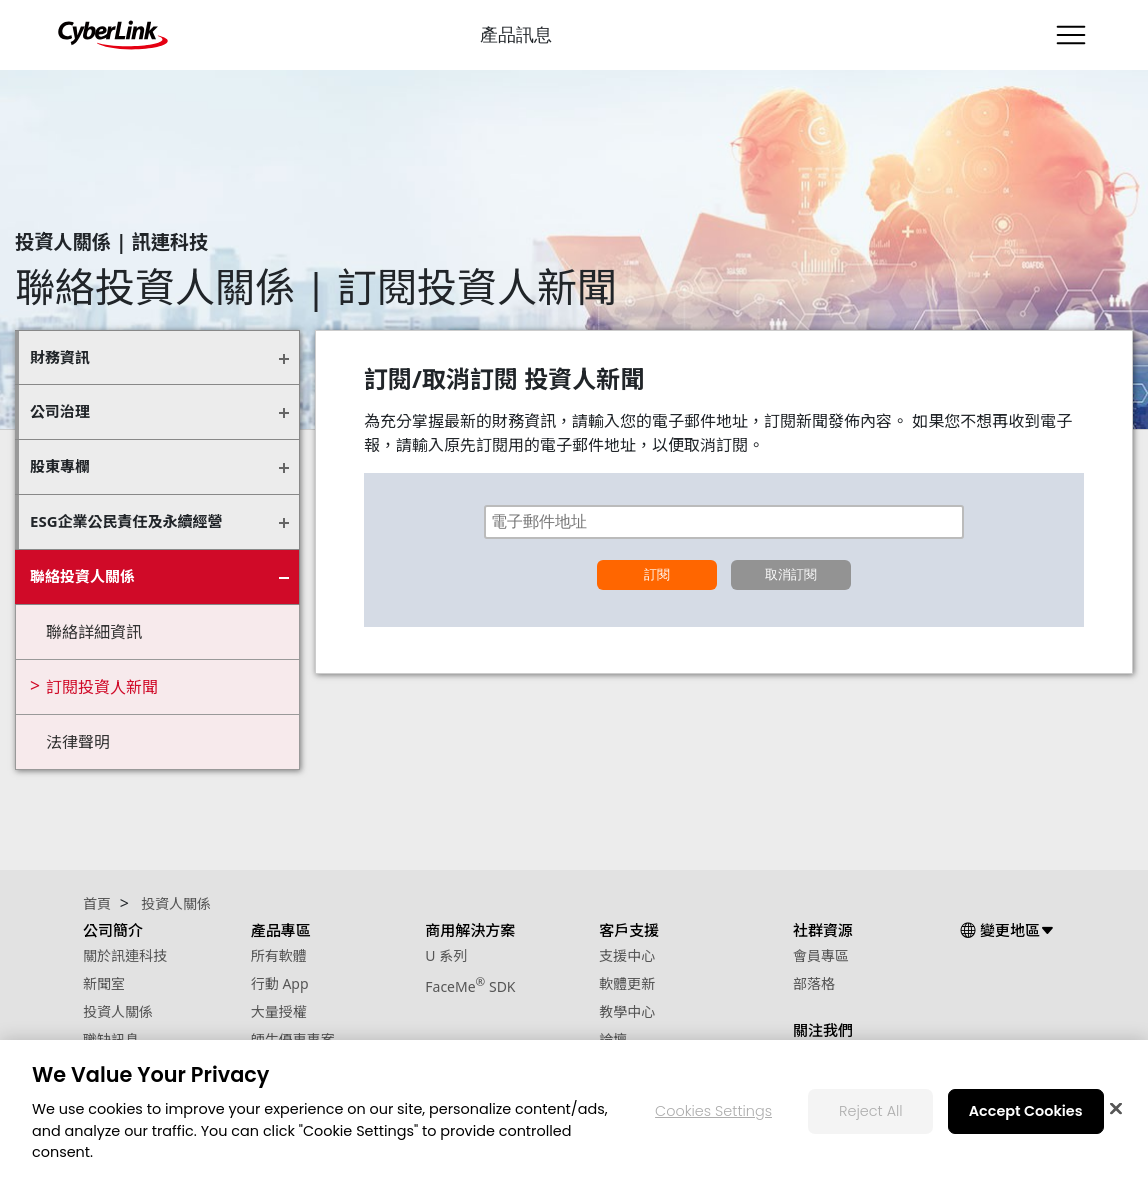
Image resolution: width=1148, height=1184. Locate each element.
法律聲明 (78, 742)
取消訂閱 (791, 574)
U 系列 (446, 955)
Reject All (871, 1111)
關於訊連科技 (125, 955)
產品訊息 (516, 35)
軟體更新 (627, 983)
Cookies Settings (713, 1111)
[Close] (1116, 1109)
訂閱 (657, 574)
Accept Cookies (1026, 1111)
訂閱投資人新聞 (102, 687)
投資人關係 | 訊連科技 (111, 241)
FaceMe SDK (470, 986)
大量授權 (279, 1011)
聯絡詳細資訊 (94, 632)
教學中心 (627, 1011)
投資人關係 (118, 1011)
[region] (574, 1112)
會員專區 (821, 955)
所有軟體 (279, 955)
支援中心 (627, 955)
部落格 (814, 983)
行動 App (280, 983)
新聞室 (104, 983)
